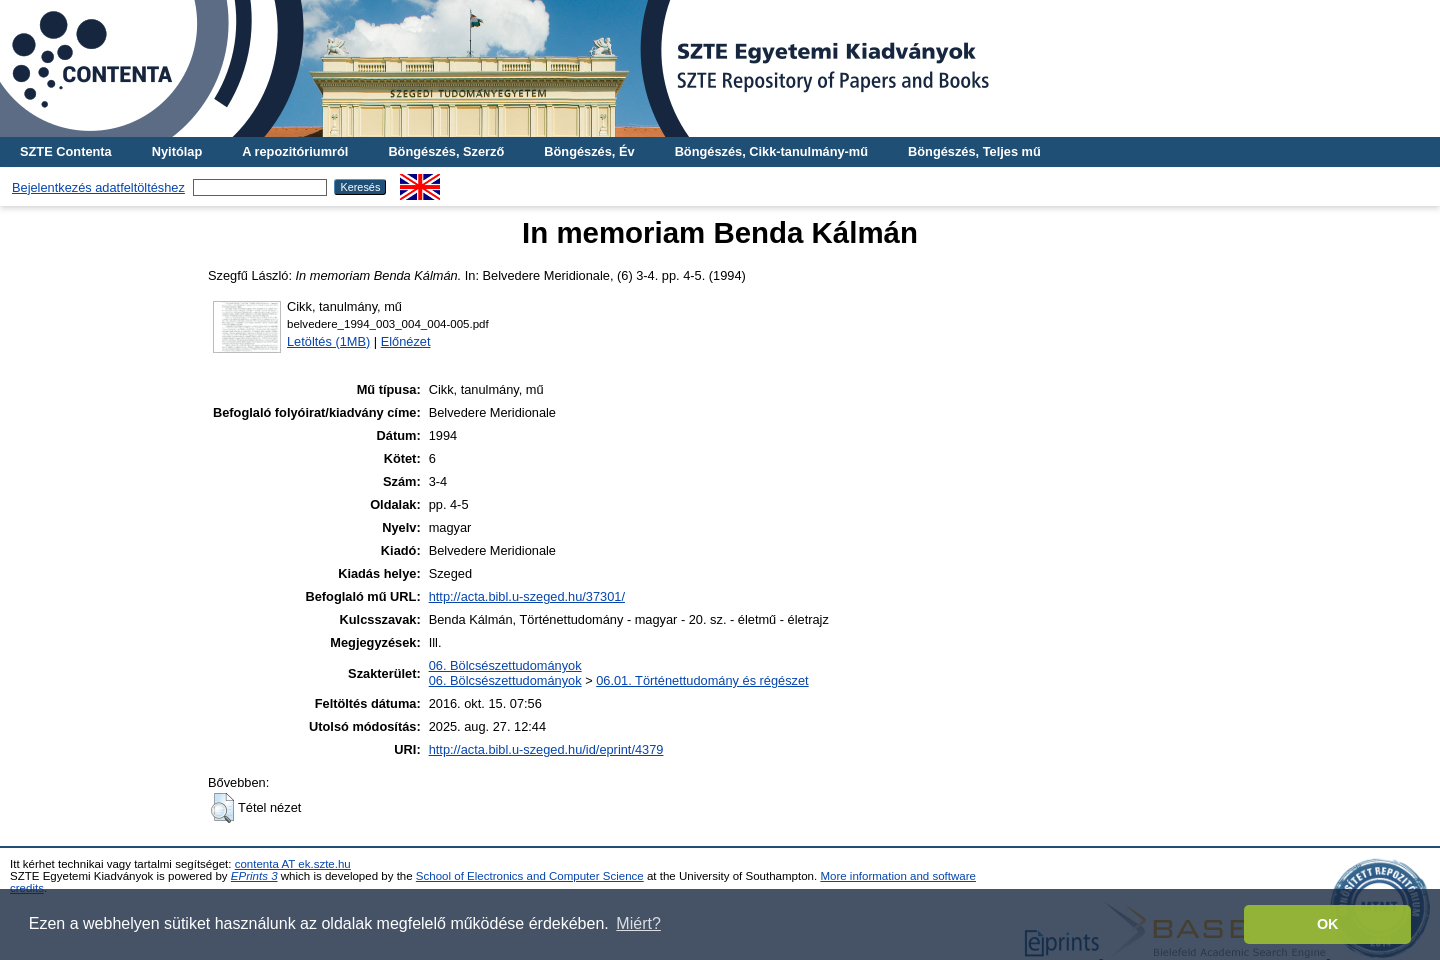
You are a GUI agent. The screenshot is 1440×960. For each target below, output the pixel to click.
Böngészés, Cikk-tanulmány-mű (771, 151)
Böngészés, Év (589, 151)
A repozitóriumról (295, 151)
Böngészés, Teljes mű (974, 151)
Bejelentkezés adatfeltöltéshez (98, 187)
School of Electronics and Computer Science (530, 876)
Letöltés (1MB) (328, 341)
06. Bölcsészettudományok (505, 665)
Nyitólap (177, 151)
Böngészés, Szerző (446, 151)
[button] (222, 808)
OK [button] (1328, 924)
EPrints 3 (254, 876)
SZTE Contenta (66, 151)
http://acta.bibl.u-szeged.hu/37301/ (527, 596)
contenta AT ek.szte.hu (293, 864)
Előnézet (406, 341)
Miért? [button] (638, 923)
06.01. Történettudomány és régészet (702, 680)
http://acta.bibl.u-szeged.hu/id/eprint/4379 (546, 749)
